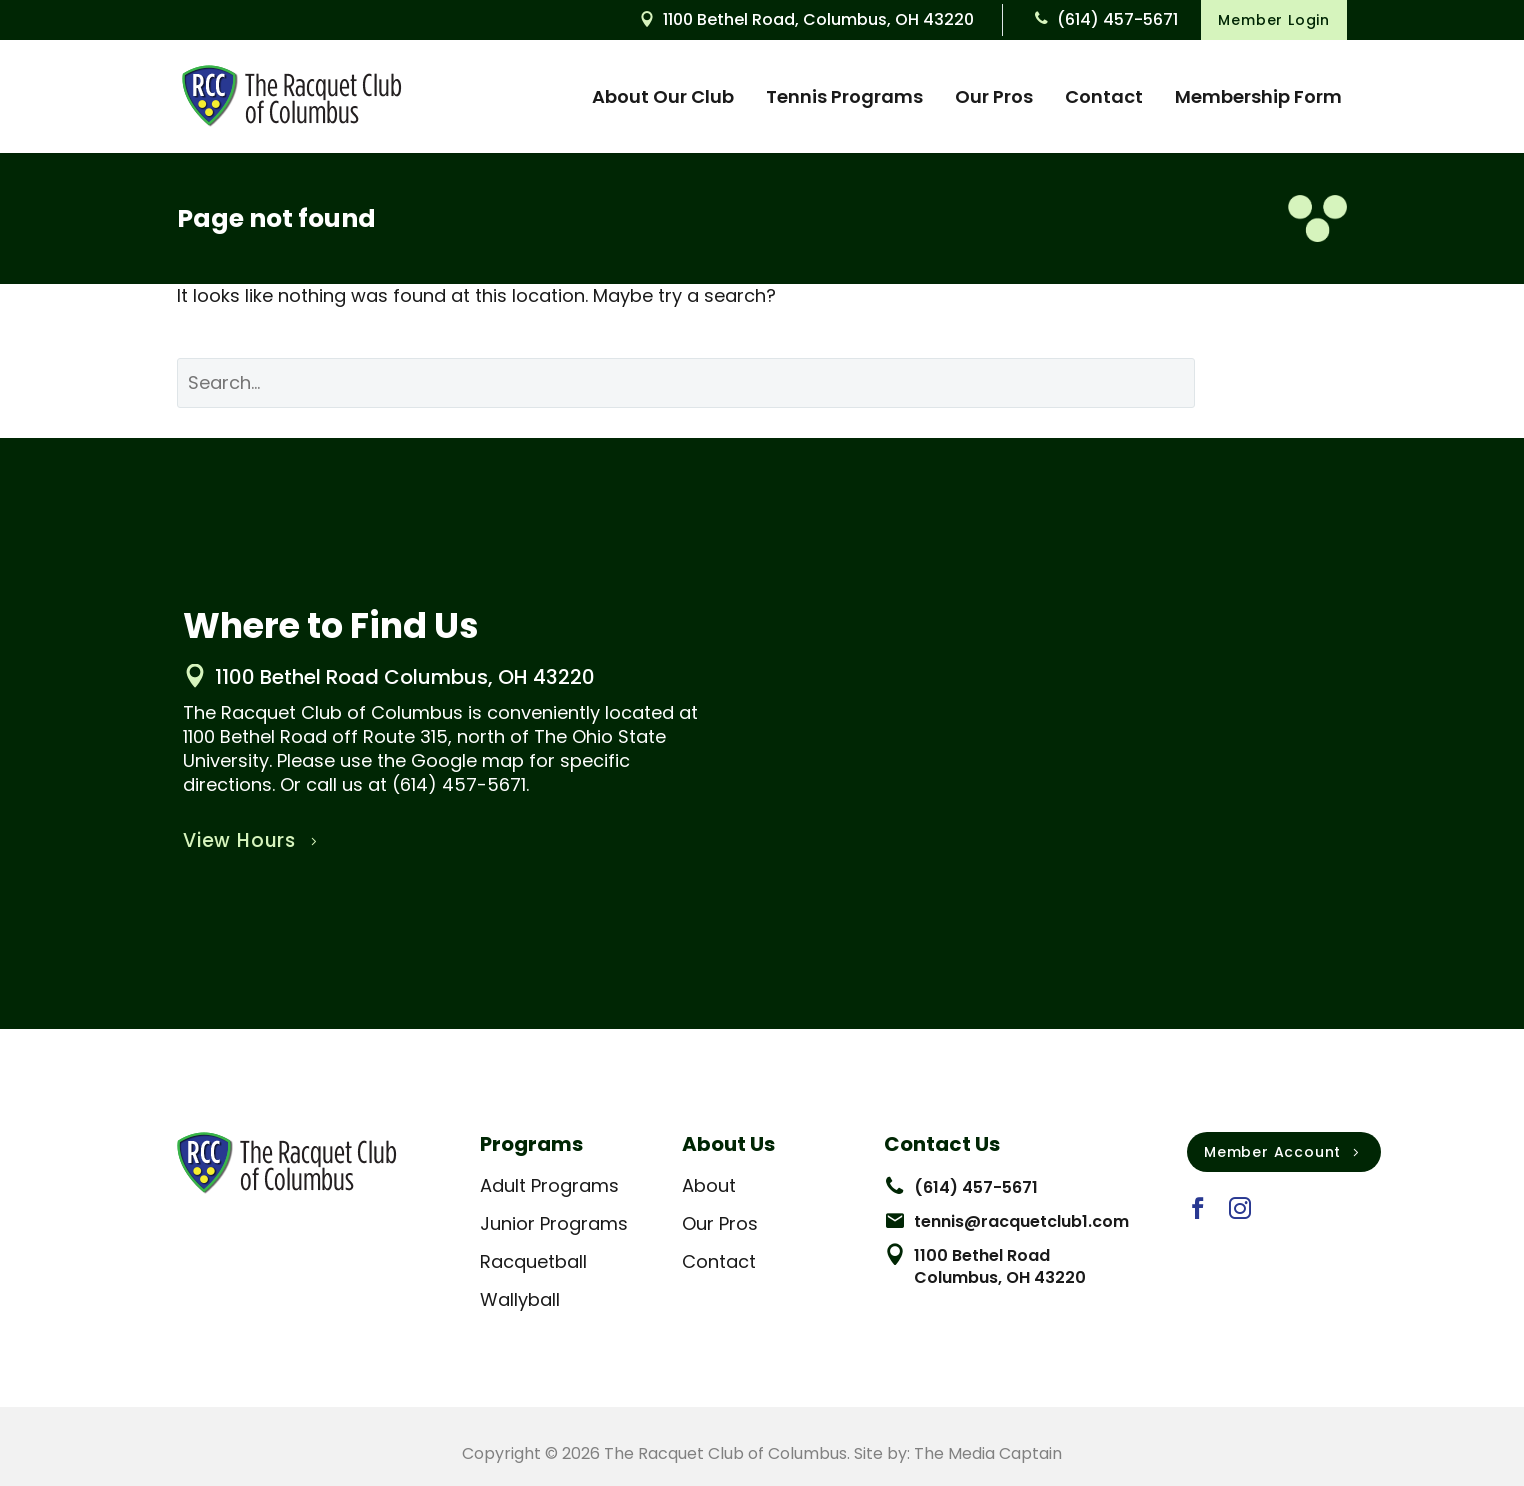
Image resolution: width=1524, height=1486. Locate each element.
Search (1286, 382)
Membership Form (1258, 96)
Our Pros (994, 96)
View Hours (252, 841)
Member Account (1284, 1152)
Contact (1104, 96)
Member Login (1274, 20)
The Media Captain (988, 1453)
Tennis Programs (844, 96)
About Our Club (663, 96)
